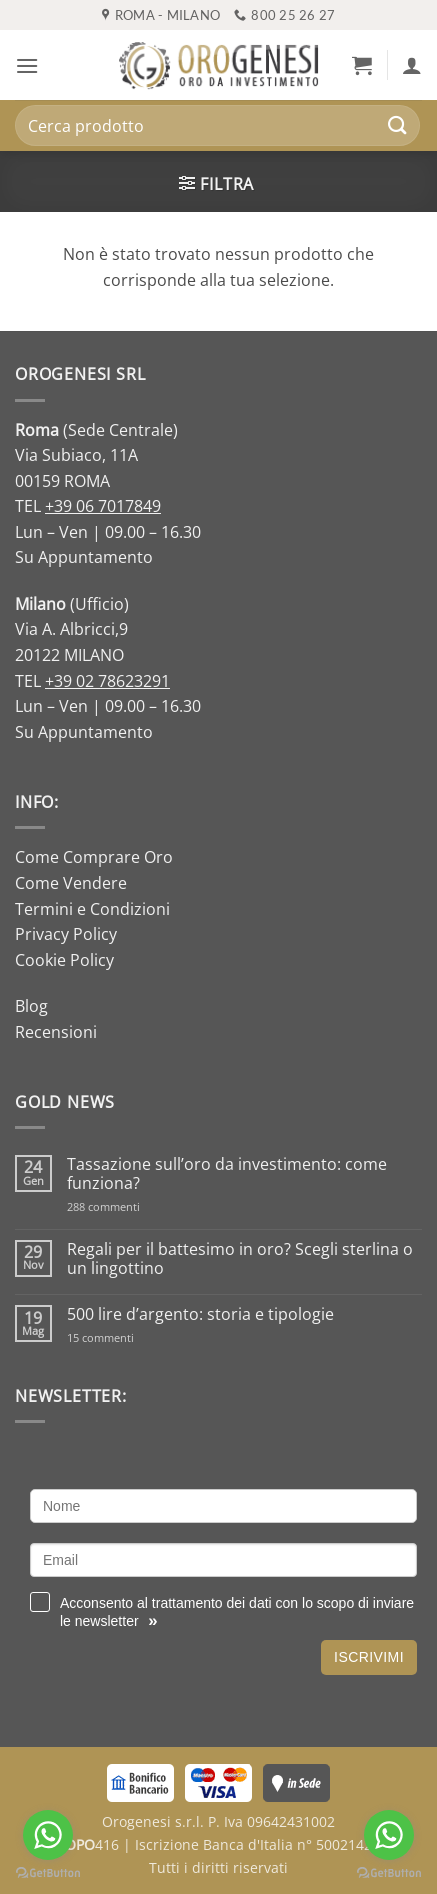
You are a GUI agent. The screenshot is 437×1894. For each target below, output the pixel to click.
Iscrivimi (369, 1657)
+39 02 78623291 (107, 681)
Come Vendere (71, 883)
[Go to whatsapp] (389, 1835)
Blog (31, 1006)
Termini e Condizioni (92, 909)
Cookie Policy (64, 960)
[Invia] (398, 125)
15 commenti (126, 1337)
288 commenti (138, 1206)
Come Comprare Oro (94, 857)
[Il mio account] (412, 65)
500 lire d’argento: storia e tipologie (200, 1314)
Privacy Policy (66, 934)
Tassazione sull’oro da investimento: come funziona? (227, 1174)
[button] (27, 65)
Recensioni (56, 1032)
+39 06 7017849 (103, 506)
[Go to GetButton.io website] (389, 1873)
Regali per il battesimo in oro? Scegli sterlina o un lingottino (240, 1259)
